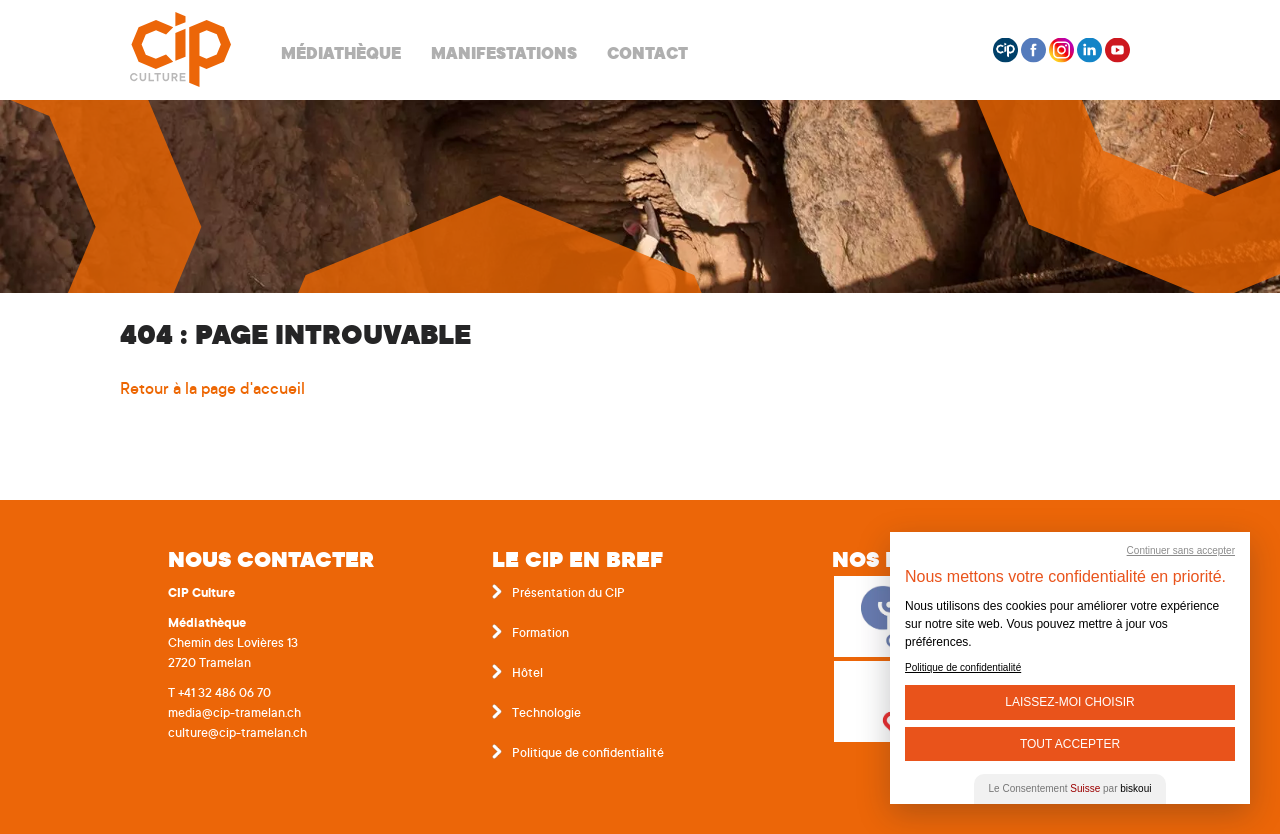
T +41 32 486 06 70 (219, 694)
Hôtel (527, 674)
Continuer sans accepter (1181, 550)
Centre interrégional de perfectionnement (180, 50)
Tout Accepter (1070, 744)
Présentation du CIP (568, 594)
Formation (540, 634)
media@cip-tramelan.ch (234, 714)
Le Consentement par (1070, 788)
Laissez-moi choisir (1069, 702)
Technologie (546, 714)
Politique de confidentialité (588, 754)
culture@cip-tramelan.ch (237, 734)
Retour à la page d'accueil (212, 390)
